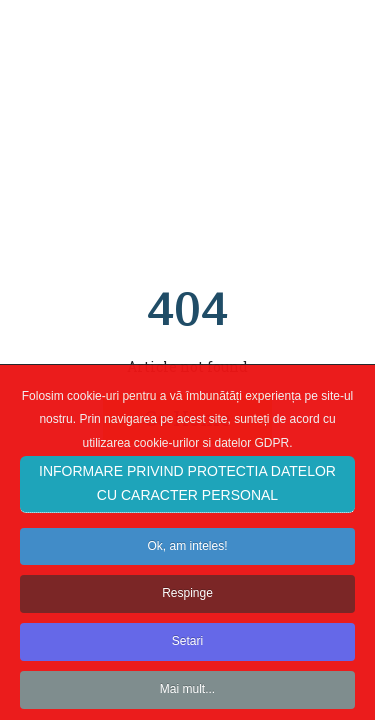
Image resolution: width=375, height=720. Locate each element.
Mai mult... (187, 698)
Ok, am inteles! (187, 554)
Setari (187, 650)
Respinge (187, 602)
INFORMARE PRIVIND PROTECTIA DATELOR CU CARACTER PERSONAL (187, 492)
